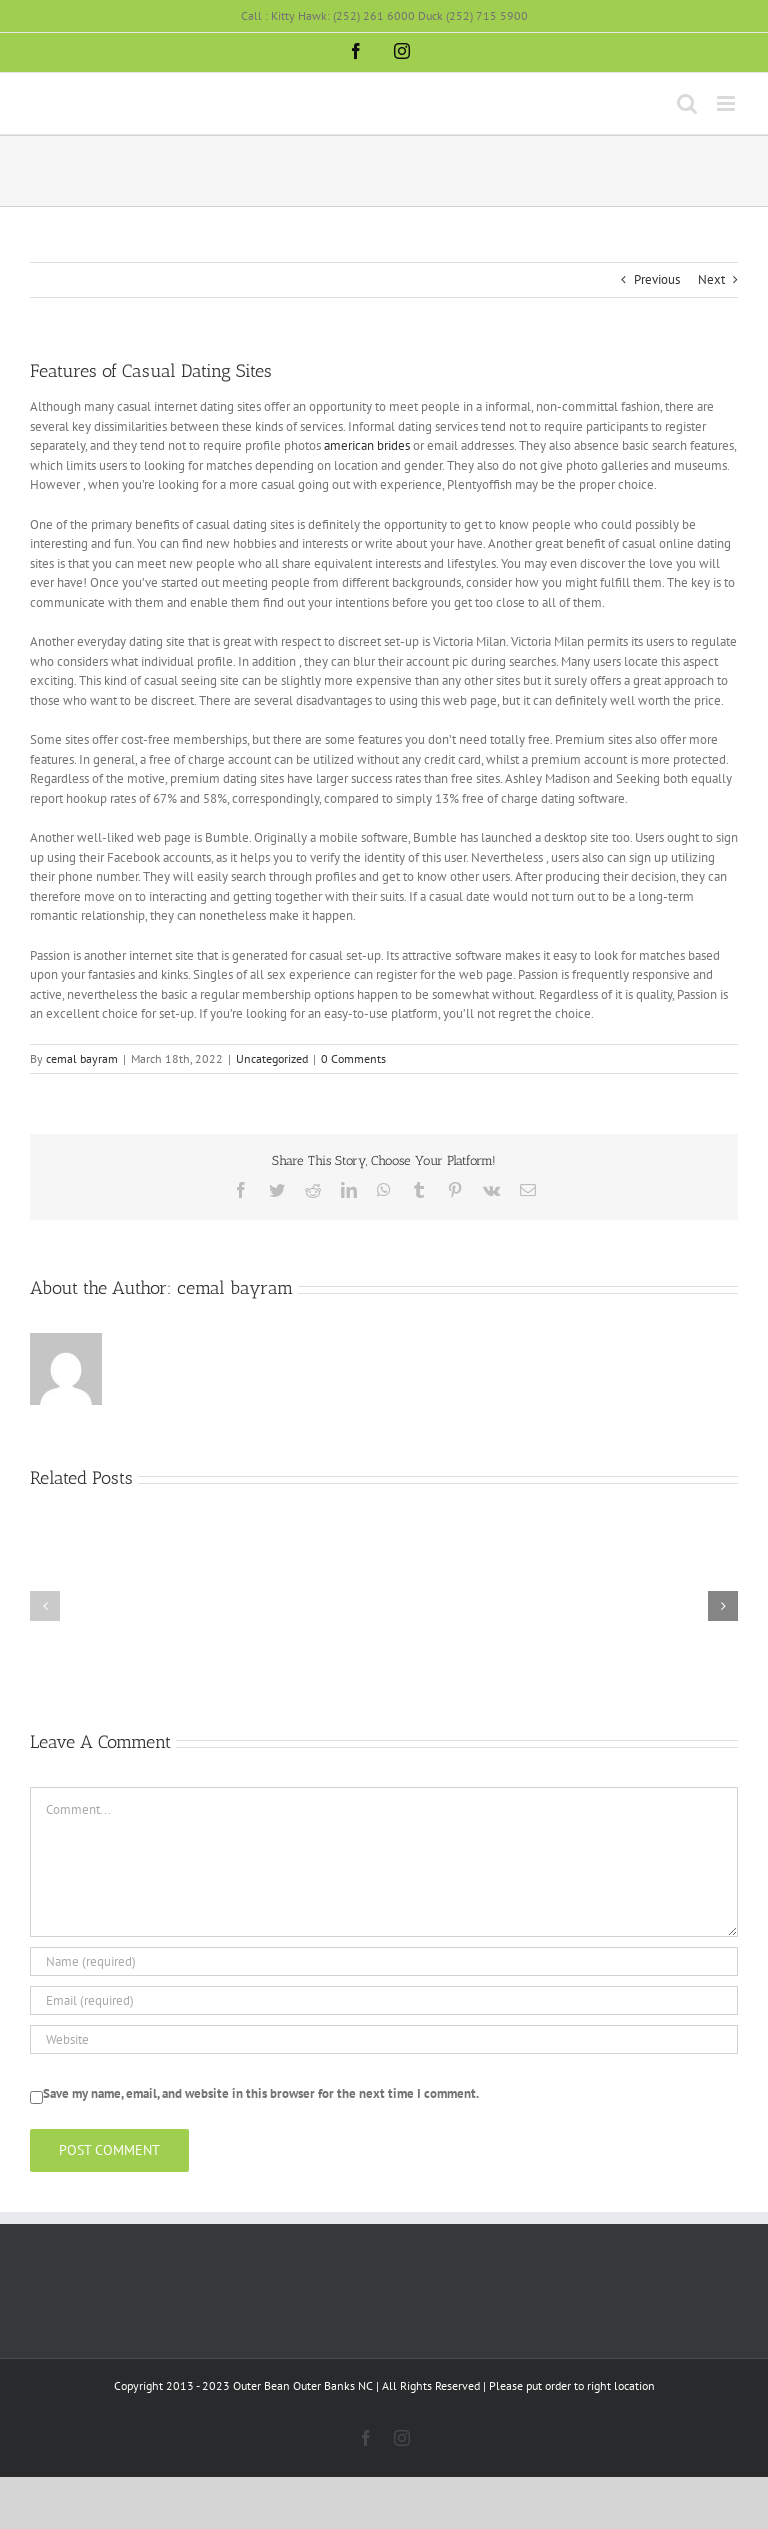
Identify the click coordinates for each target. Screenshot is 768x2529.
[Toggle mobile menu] (727, 103)
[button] (45, 1606)
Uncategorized (272, 1058)
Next (711, 279)
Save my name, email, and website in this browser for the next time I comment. (261, 2093)
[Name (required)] (384, 1961)
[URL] (384, 2039)
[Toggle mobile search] (687, 103)
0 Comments (353, 1058)
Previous (657, 279)
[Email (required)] (384, 2000)
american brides (367, 445)
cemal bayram (82, 1058)
